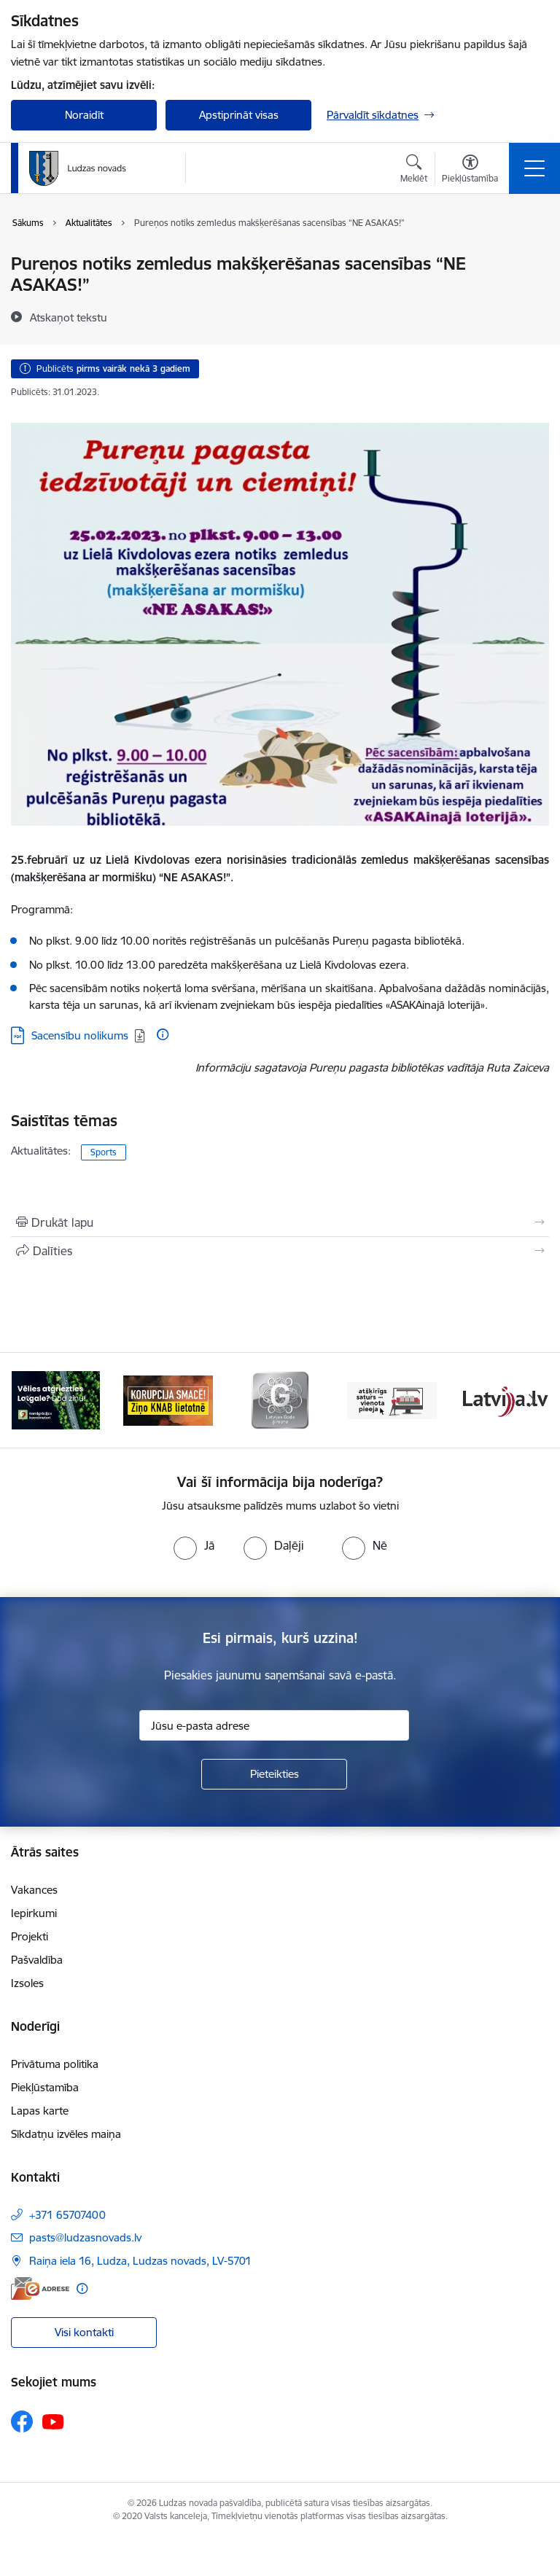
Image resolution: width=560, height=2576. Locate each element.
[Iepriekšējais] (28, 1400)
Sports (103, 1152)
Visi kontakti (84, 2332)
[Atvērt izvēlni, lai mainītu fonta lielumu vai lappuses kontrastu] (470, 170)
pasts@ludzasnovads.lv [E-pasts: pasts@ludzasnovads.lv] (85, 2237)
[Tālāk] (532, 1400)
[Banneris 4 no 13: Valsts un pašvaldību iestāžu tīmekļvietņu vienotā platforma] (392, 1399)
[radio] (194, 1545)
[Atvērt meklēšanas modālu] (414, 170)
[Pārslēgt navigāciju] (534, 168)
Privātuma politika (54, 2064)
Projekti (29, 1936)
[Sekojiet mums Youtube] (53, 2420)
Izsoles (27, 1983)
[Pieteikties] (274, 1774)
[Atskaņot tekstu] (68, 317)
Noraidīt (84, 115)
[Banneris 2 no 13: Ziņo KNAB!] (168, 1399)
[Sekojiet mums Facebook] (22, 2421)
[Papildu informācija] (162, 1034)
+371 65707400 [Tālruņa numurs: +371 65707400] (67, 2215)
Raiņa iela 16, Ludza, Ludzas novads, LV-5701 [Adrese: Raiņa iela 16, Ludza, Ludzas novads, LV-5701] (140, 2261)
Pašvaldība (37, 1960)
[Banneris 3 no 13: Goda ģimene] (280, 1399)
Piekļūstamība (45, 2087)
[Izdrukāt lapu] (280, 1222)
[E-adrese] (40, 2288)
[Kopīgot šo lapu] (280, 1251)
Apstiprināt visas (239, 115)
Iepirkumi (34, 1913)
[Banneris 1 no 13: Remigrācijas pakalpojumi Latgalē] (56, 1399)
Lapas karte (40, 2111)
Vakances (34, 1890)
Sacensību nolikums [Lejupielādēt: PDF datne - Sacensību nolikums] (79, 1035)
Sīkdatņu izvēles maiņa (66, 2134)
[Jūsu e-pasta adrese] (274, 1725)
